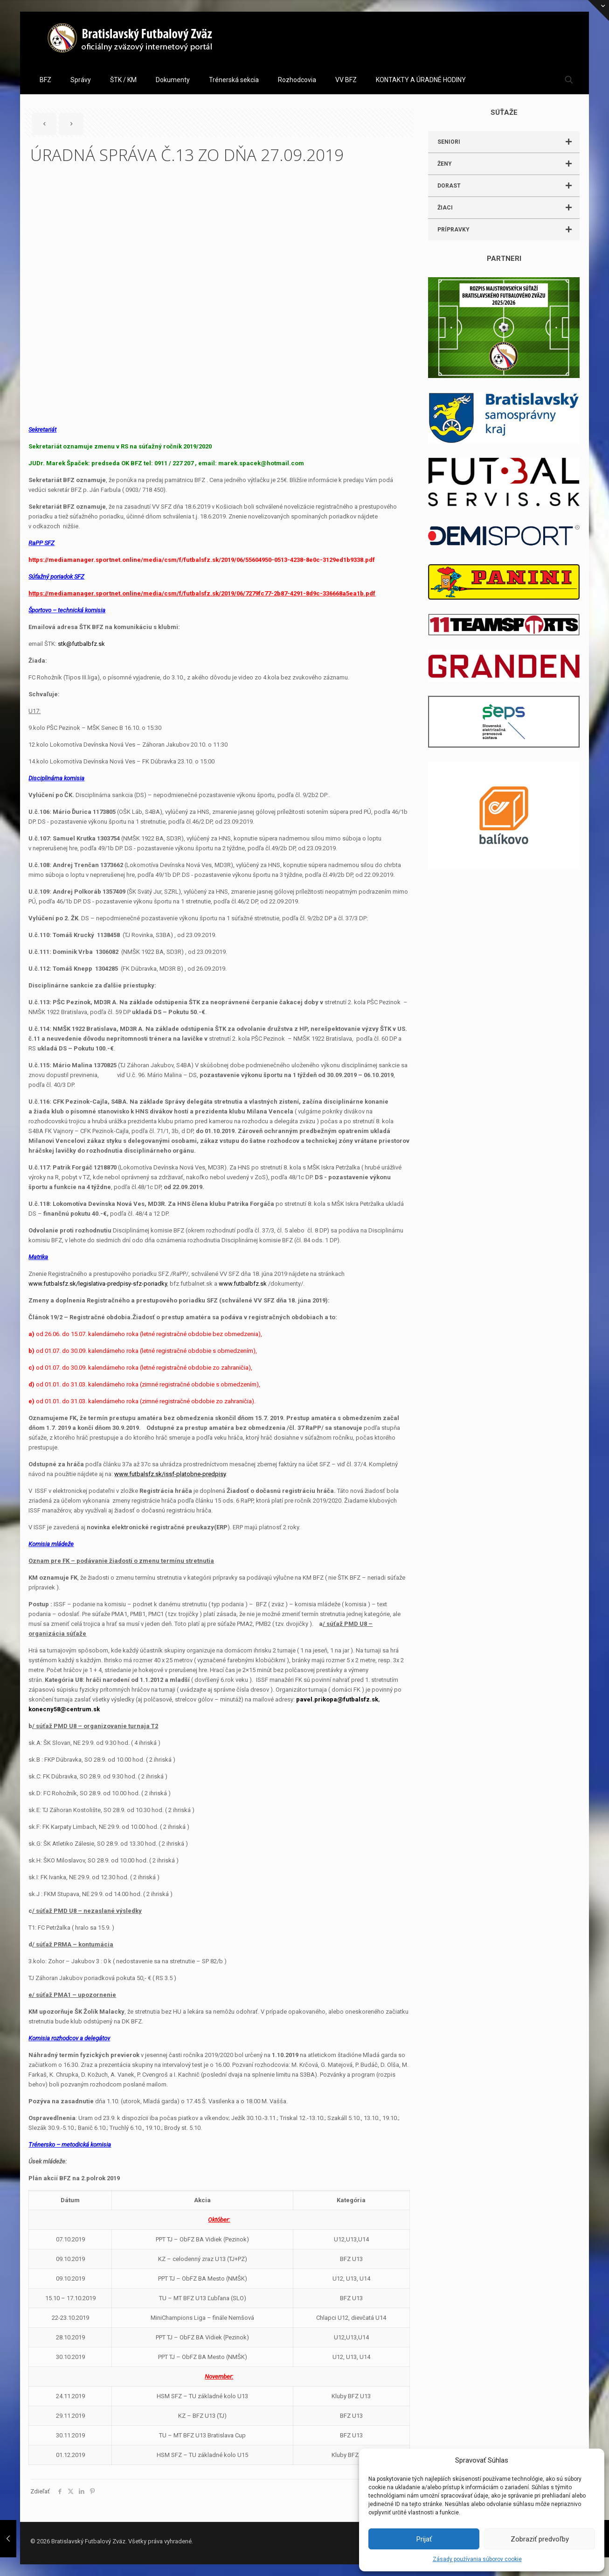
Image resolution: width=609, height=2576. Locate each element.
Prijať (424, 2539)
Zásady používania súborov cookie (477, 2559)
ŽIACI (508, 207)
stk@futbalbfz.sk (81, 643)
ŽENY (508, 164)
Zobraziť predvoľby (540, 2539)
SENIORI (508, 142)
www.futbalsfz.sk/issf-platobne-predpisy (170, 1473)
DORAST (508, 185)
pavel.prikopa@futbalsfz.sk (337, 1699)
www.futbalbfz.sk (243, 1283)
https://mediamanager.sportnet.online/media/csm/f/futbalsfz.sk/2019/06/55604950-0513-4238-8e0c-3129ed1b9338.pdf (201, 559)
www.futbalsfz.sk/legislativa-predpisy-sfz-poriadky (97, 1283)
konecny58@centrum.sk (64, 1709)
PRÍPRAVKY (508, 229)
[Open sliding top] (598, 10)
